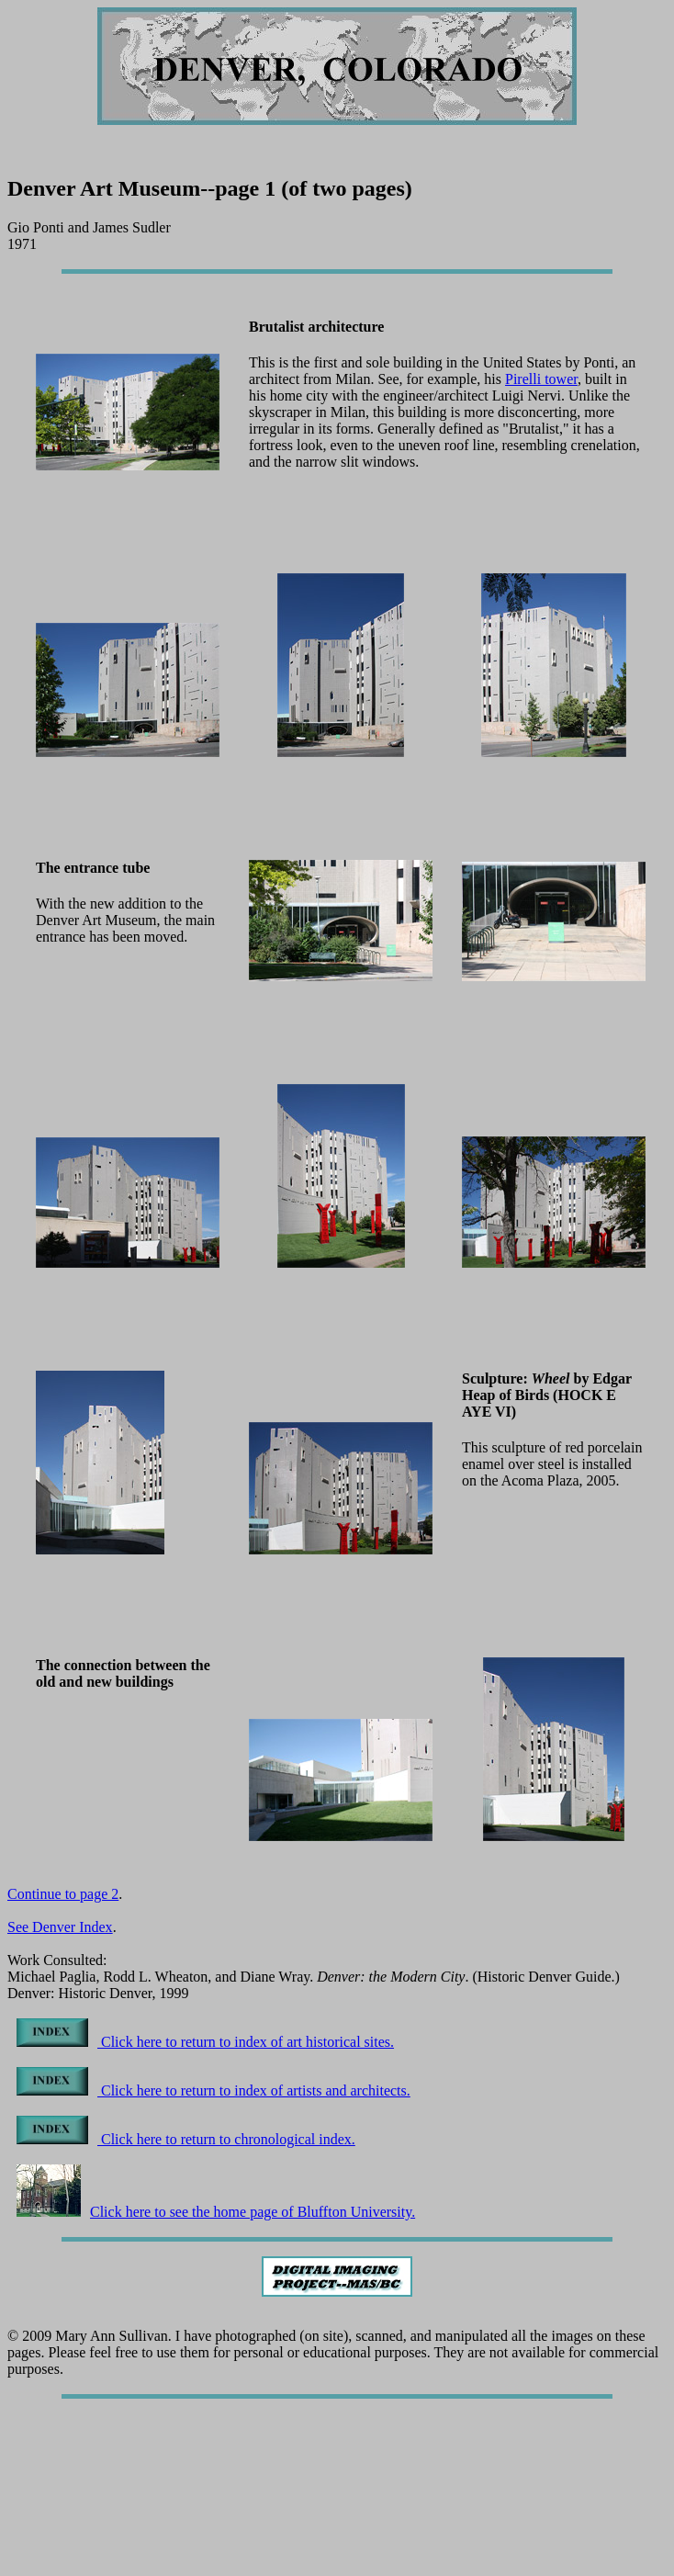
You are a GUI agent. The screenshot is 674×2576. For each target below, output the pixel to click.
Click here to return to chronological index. (186, 2139)
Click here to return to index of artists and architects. (213, 2090)
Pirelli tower (541, 379)
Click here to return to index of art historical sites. (205, 2042)
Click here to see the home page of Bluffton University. (216, 2212)
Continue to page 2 (62, 1894)
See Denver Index (60, 1927)
